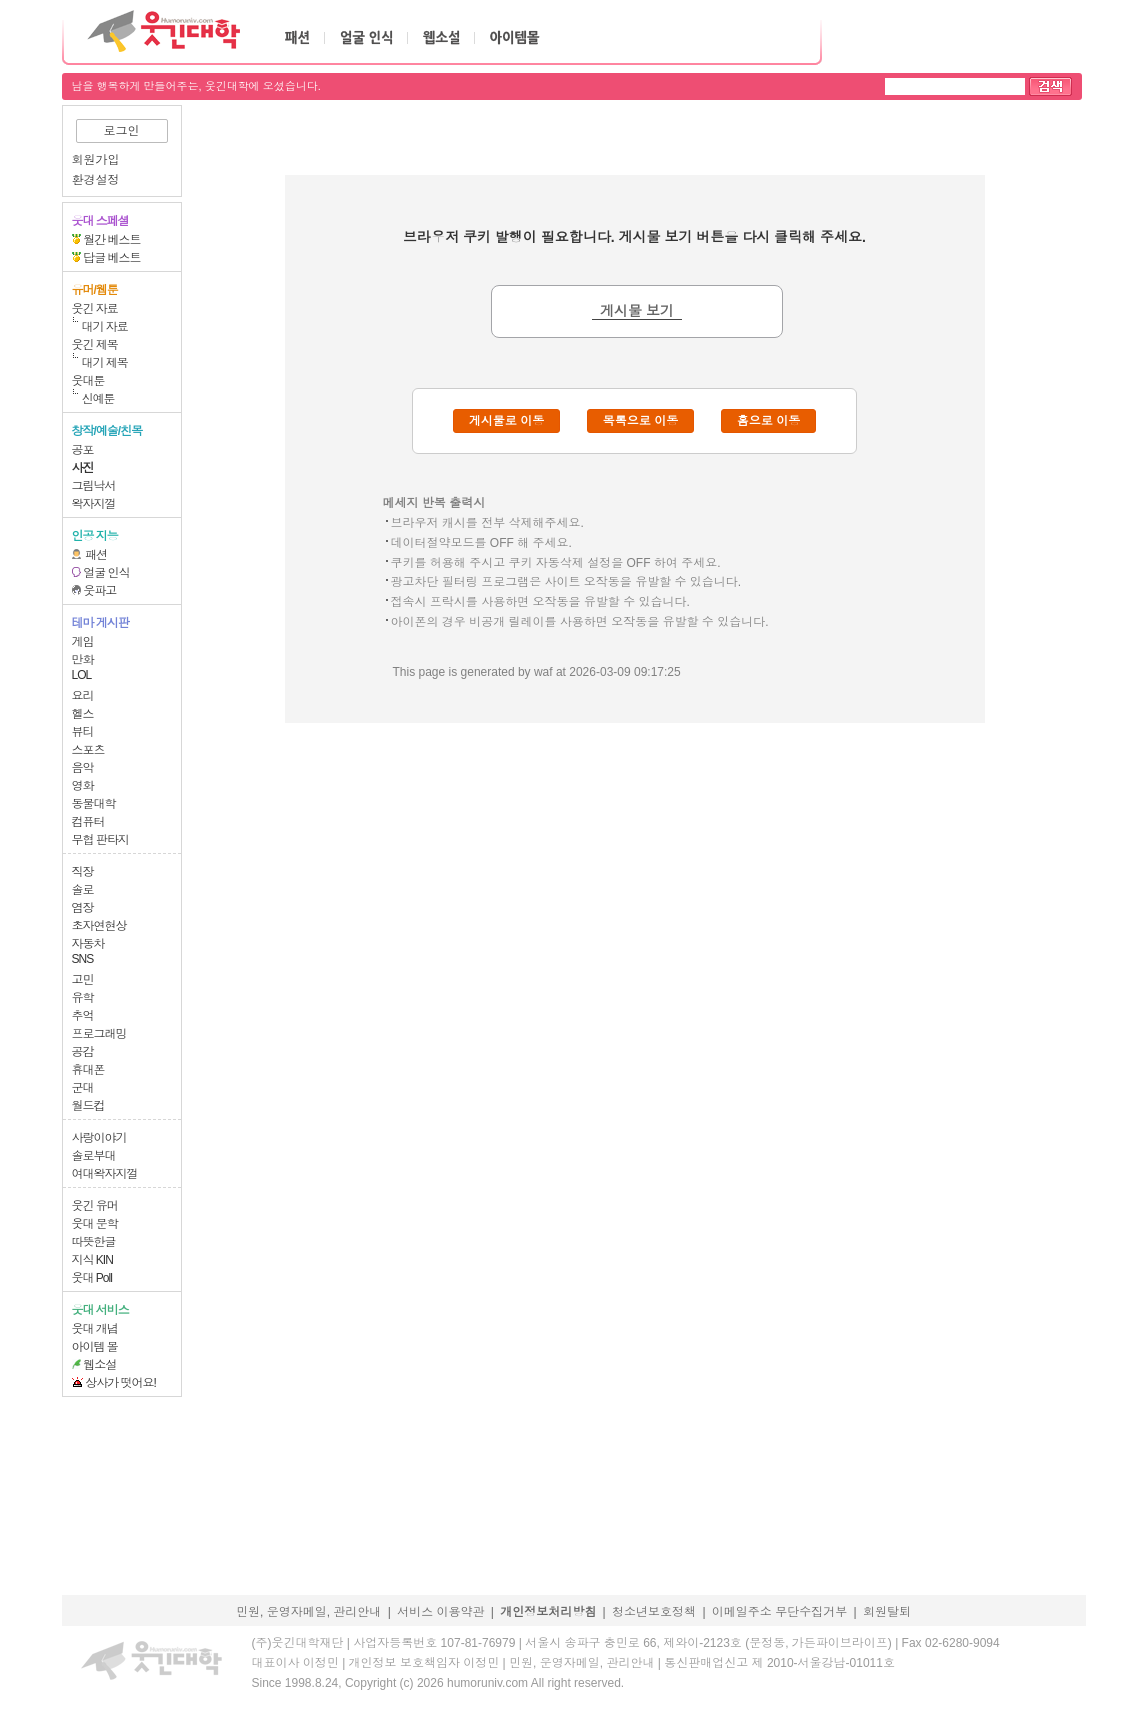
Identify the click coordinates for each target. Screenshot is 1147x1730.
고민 (83, 980)
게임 (83, 642)
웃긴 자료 (95, 309)
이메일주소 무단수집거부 (779, 1612)
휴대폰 (88, 1070)
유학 (83, 998)
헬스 (83, 714)
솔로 (83, 890)
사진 (83, 468)
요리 (83, 696)
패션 (96, 555)
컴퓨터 (88, 822)
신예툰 (98, 399)
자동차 (88, 944)
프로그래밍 (99, 1034)
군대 (83, 1088)
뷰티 (83, 732)
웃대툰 (88, 381)
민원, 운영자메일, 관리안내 (308, 1612)
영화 (83, 786)
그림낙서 (94, 486)
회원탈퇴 (887, 1612)
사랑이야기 (99, 1138)
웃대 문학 (95, 1224)
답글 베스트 (111, 258)
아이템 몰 (95, 1347)
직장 (83, 872)
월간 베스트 (111, 240)
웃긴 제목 (95, 345)
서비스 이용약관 (440, 1612)
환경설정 (96, 180)
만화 (83, 660)
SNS (83, 959)
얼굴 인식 (106, 573)
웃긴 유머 (95, 1206)
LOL (82, 675)
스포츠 (88, 750)
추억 (83, 1016)
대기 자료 (105, 327)
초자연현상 (99, 926)
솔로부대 (94, 1156)
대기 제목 (105, 363)
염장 (83, 908)
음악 (83, 768)
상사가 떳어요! (120, 1383)
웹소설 (99, 1365)
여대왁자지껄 (105, 1174)
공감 (83, 1052)
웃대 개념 (95, 1329)
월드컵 (88, 1106)
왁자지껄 (94, 504)
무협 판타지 (100, 840)
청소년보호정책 (654, 1612)
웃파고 (99, 591)
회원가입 (96, 160)
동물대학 (94, 804)
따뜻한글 (94, 1242)
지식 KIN (92, 1260)
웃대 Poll (92, 1278)
